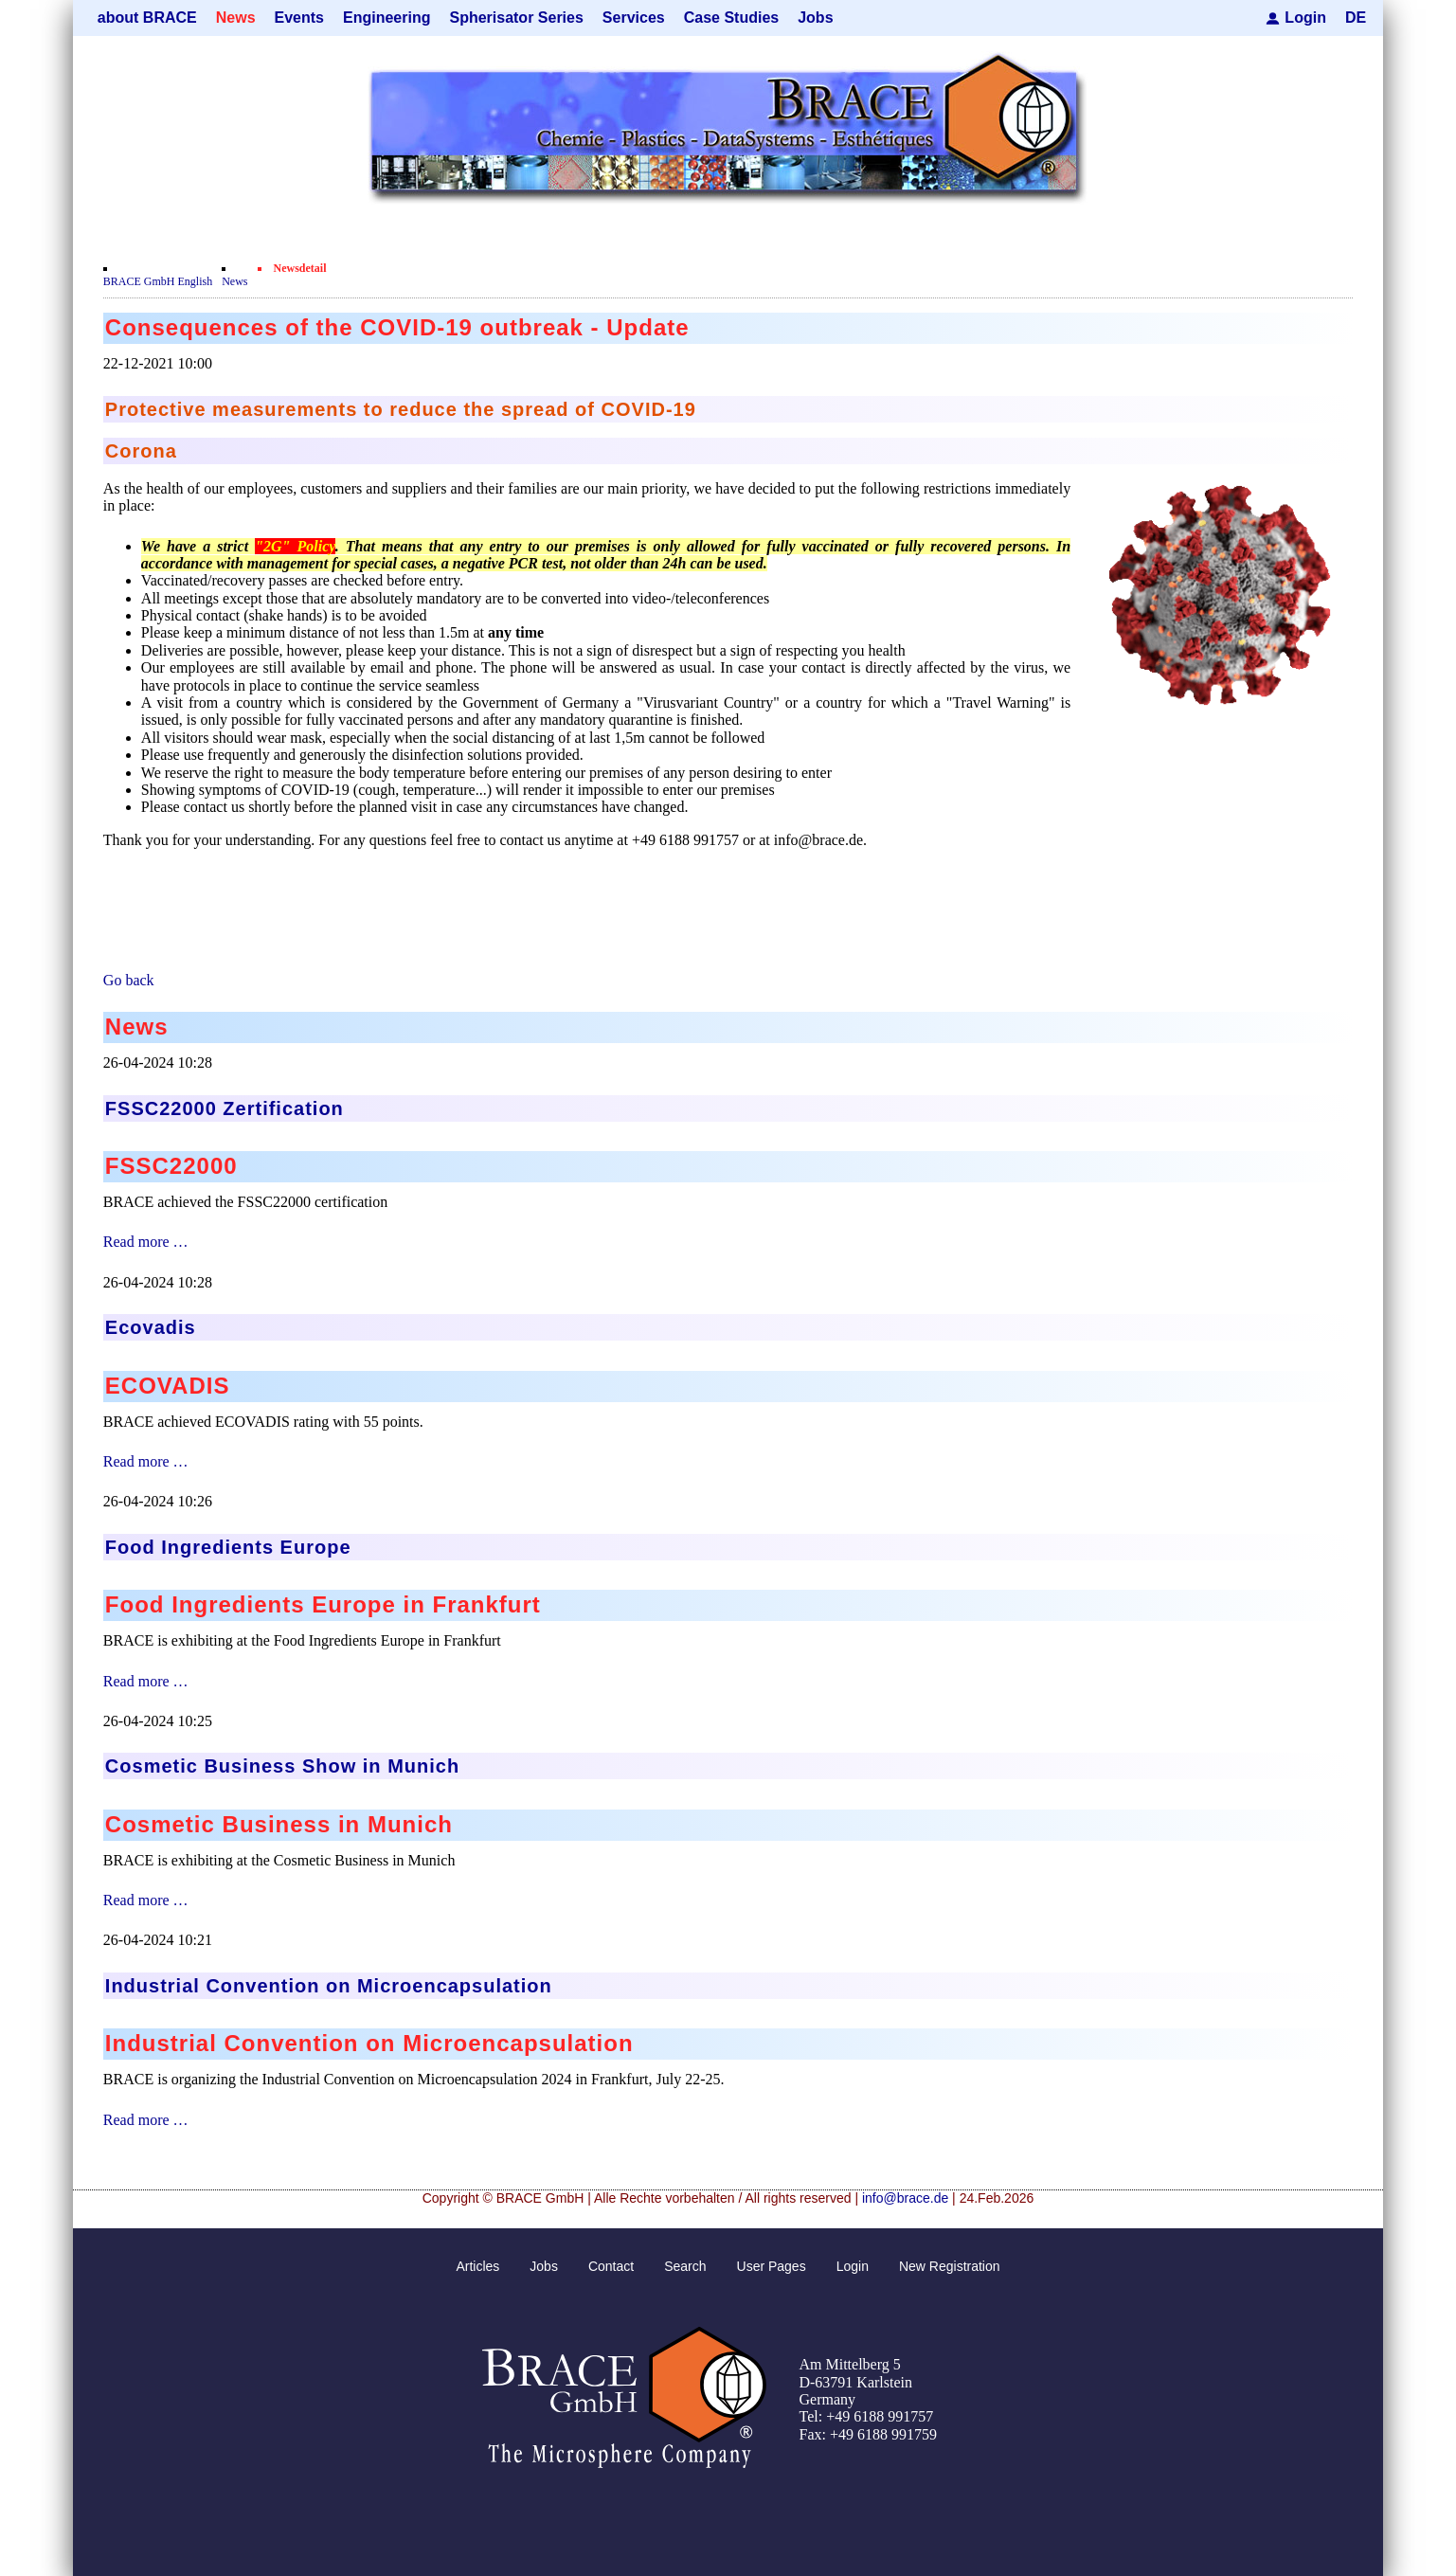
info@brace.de (905, 2198)
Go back (128, 980)
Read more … (146, 1242)
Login (1305, 17)
